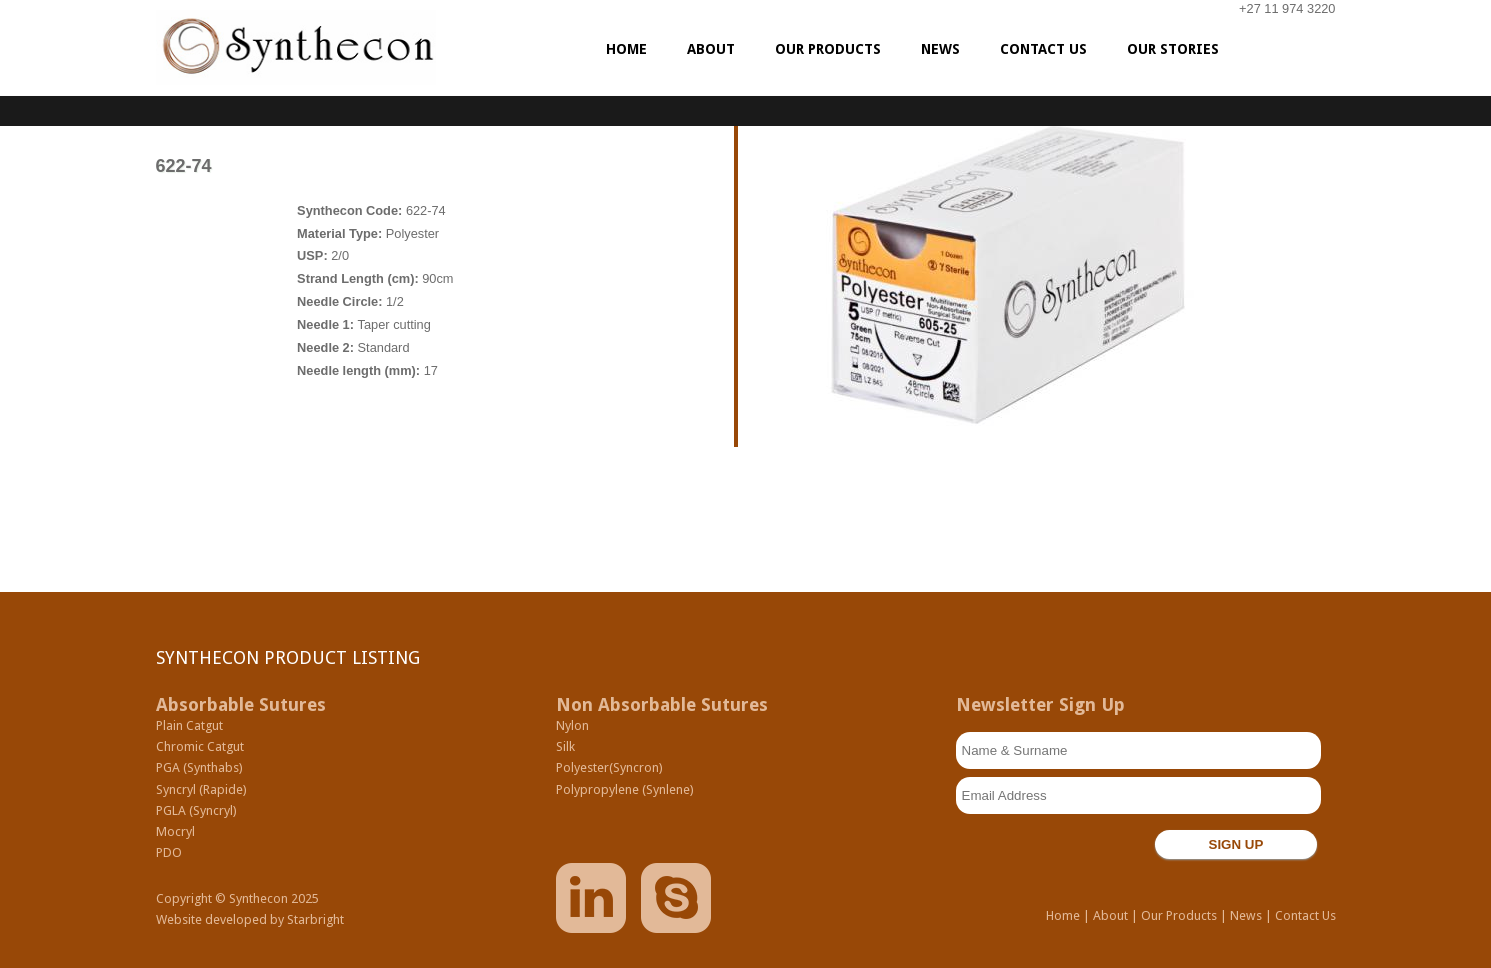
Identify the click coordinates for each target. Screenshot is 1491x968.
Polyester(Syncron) (609, 767)
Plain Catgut (189, 725)
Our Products (1179, 915)
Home (1063, 915)
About (1110, 915)
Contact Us (1305, 915)
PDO (169, 852)
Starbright (315, 919)
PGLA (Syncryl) (196, 810)
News (1246, 915)
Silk (565, 746)
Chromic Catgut (200, 746)
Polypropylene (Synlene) (625, 789)
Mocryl (175, 831)
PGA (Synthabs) (199, 767)
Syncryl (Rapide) (201, 789)
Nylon (572, 725)
